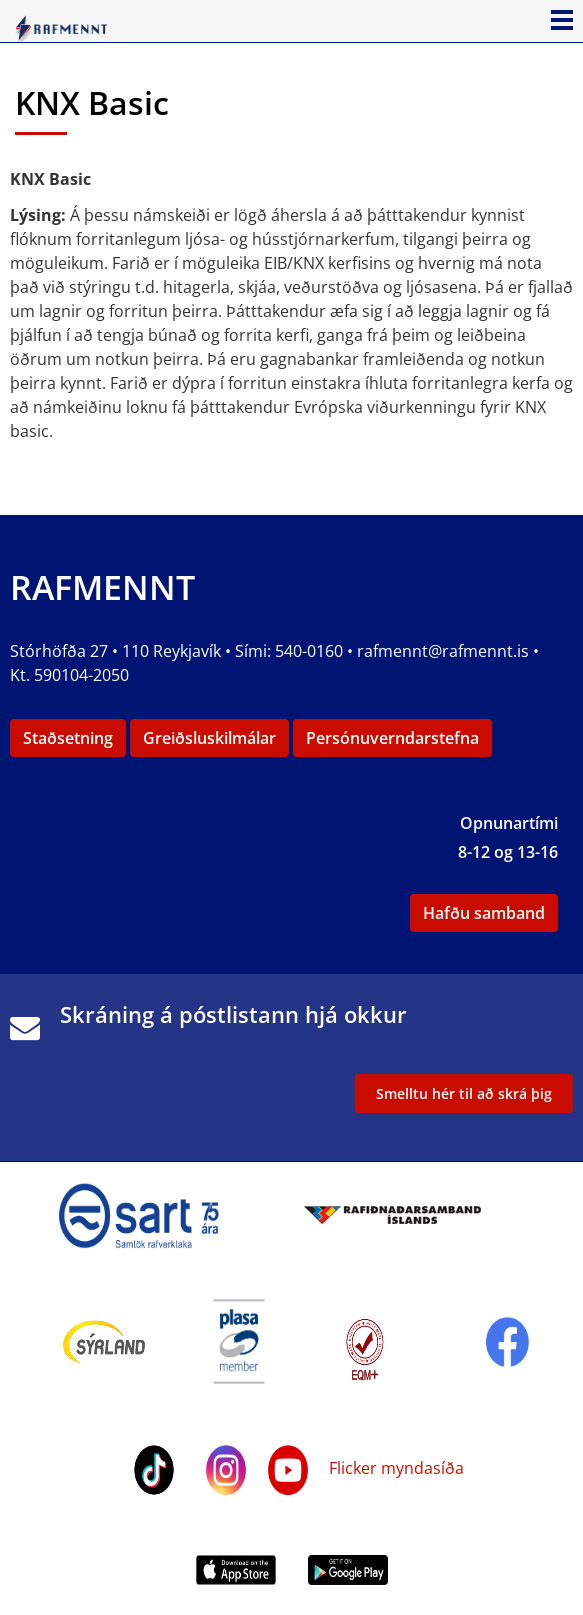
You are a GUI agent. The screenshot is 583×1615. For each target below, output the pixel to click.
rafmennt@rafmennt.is (443, 651)
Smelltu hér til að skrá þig (464, 1093)
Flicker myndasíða (394, 1468)
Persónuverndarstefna (392, 738)
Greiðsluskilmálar (209, 738)
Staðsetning (68, 738)
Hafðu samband (484, 913)
